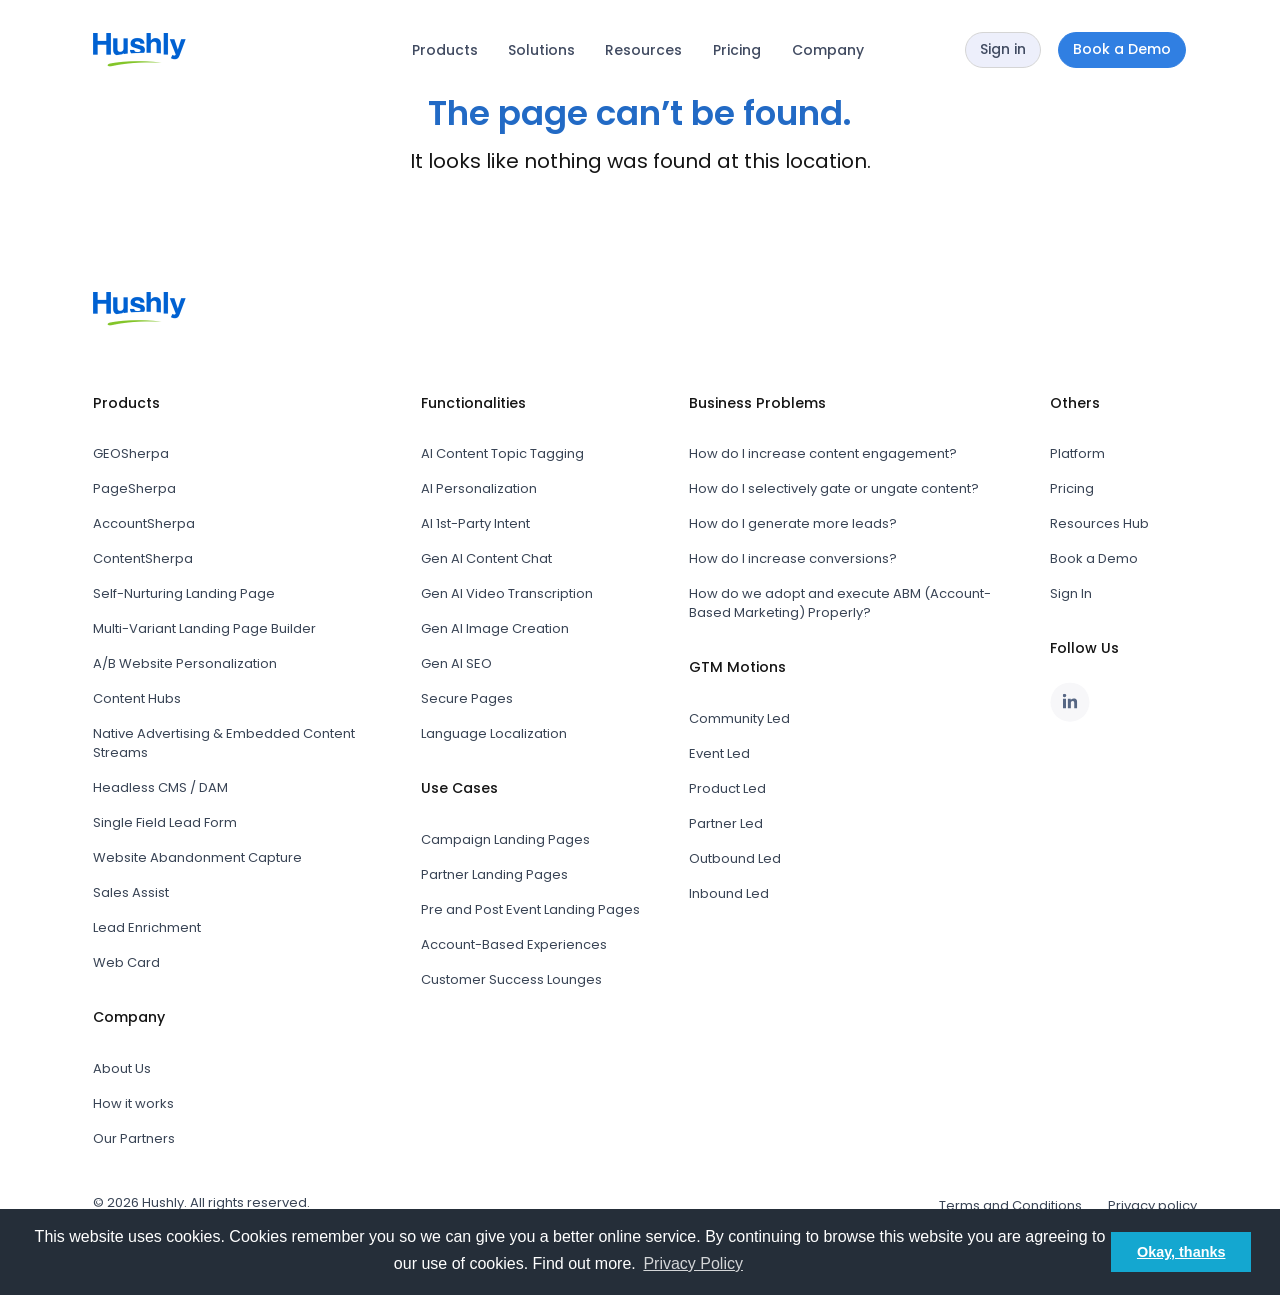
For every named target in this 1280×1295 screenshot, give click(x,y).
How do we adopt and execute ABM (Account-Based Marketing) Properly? (840, 603)
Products (445, 50)
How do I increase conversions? (793, 558)
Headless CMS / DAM (160, 787)
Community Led (739, 718)
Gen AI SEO (456, 663)
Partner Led (726, 823)
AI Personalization (479, 488)
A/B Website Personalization (185, 663)
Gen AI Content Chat (486, 558)
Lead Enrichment (147, 927)
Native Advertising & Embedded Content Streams (224, 743)
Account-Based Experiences (514, 944)
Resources (643, 50)
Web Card (126, 962)
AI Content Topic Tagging (502, 453)
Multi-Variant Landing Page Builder (204, 628)
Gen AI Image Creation (495, 628)
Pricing (737, 50)
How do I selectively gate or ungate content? (834, 488)
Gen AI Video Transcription (507, 593)
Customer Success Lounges (511, 979)
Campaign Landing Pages (505, 839)
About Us (122, 1068)
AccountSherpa (144, 523)
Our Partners (134, 1138)
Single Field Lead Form (165, 822)
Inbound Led (729, 893)
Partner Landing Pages (494, 874)
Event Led (719, 753)
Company (828, 50)
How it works (133, 1103)
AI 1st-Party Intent (475, 523)
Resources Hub (1099, 523)
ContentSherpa (143, 558)
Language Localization (494, 733)
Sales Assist (131, 892)
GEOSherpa (131, 453)
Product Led (727, 788)
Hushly (163, 1202)
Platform (1077, 453)
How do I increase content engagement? (823, 453)
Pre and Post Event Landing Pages (530, 909)
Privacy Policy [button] (693, 1263)
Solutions (541, 50)
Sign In (1071, 593)
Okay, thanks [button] (1181, 1252)
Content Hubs (137, 698)
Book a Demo (1094, 558)
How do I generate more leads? (793, 523)
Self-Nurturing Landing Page (184, 593)
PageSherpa (134, 488)
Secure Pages (467, 698)
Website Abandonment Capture (197, 857)
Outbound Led (735, 858)
